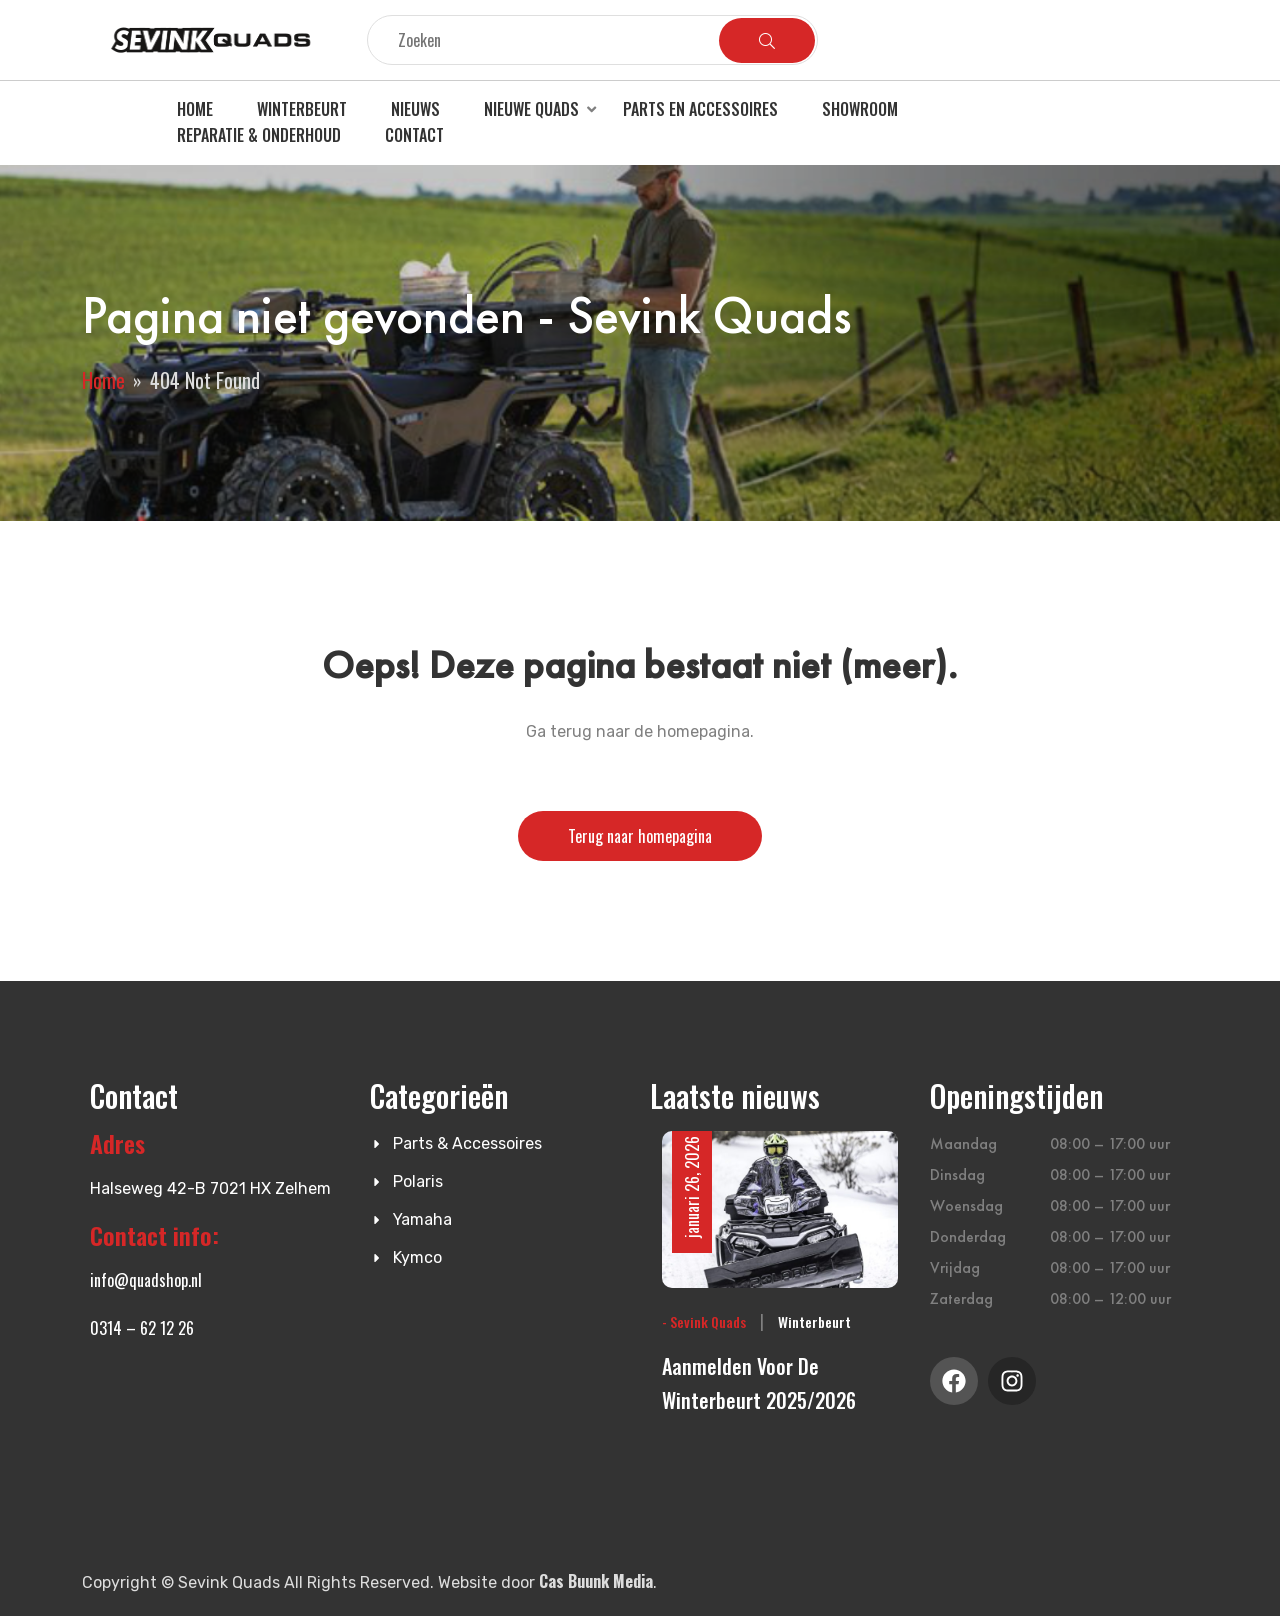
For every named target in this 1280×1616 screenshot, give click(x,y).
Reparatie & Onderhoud (259, 135)
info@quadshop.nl (146, 1280)
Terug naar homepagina (640, 836)
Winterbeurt (302, 109)
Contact (414, 135)
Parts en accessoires (700, 109)
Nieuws (415, 109)
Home (195, 109)
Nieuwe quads (531, 109)
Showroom (860, 109)
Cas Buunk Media (596, 1581)
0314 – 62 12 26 (142, 1328)
